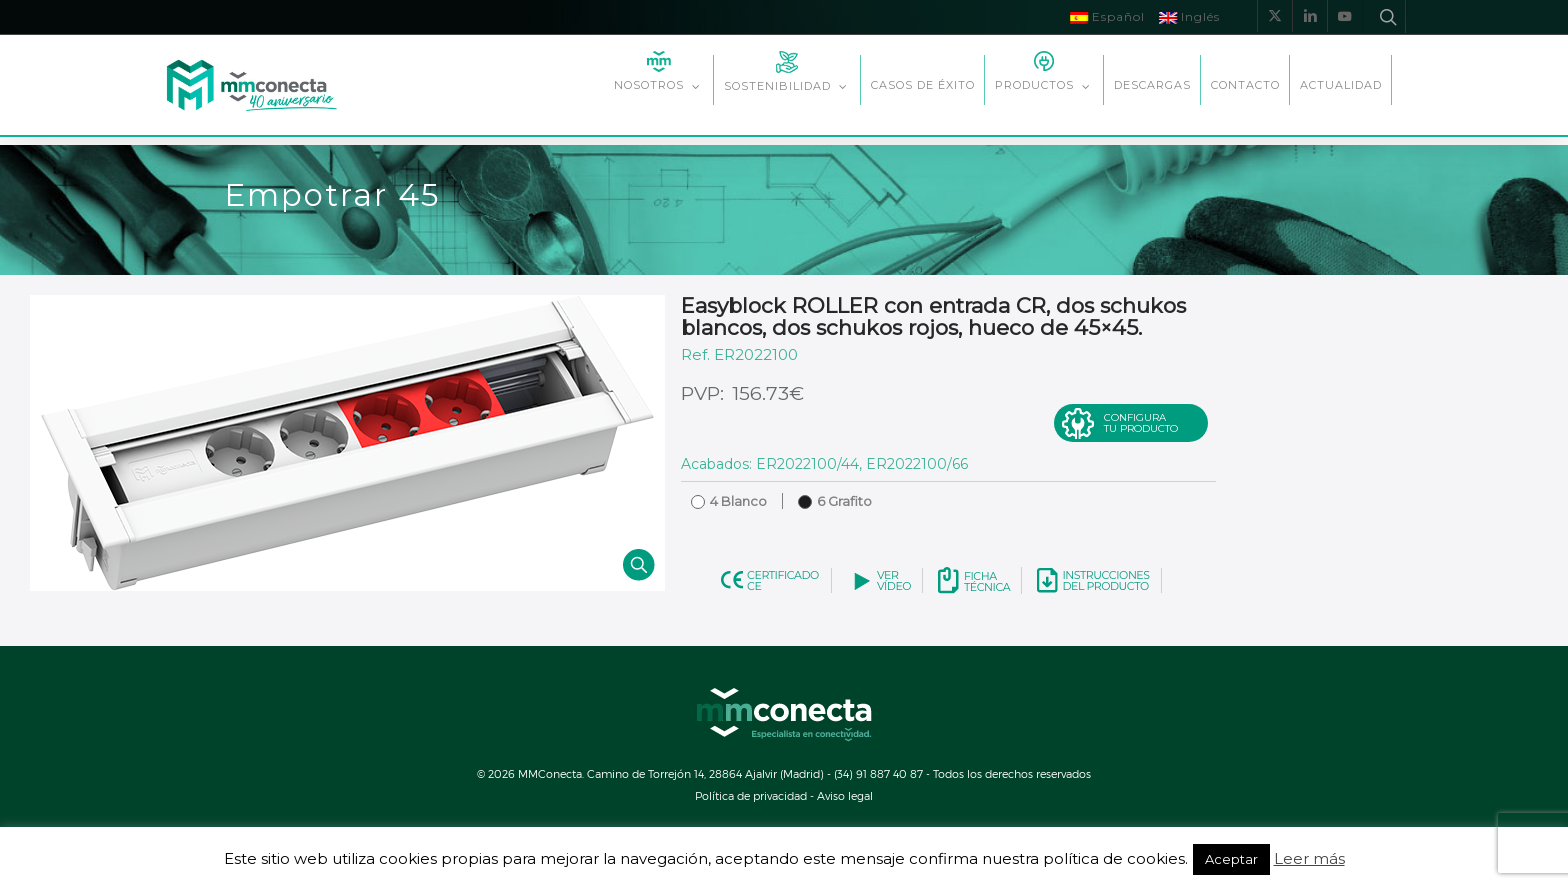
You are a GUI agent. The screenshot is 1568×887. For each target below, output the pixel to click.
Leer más (1309, 859)
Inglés (1189, 16)
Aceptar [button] (1231, 859)
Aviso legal (845, 795)
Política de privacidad (751, 795)
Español (1107, 16)
